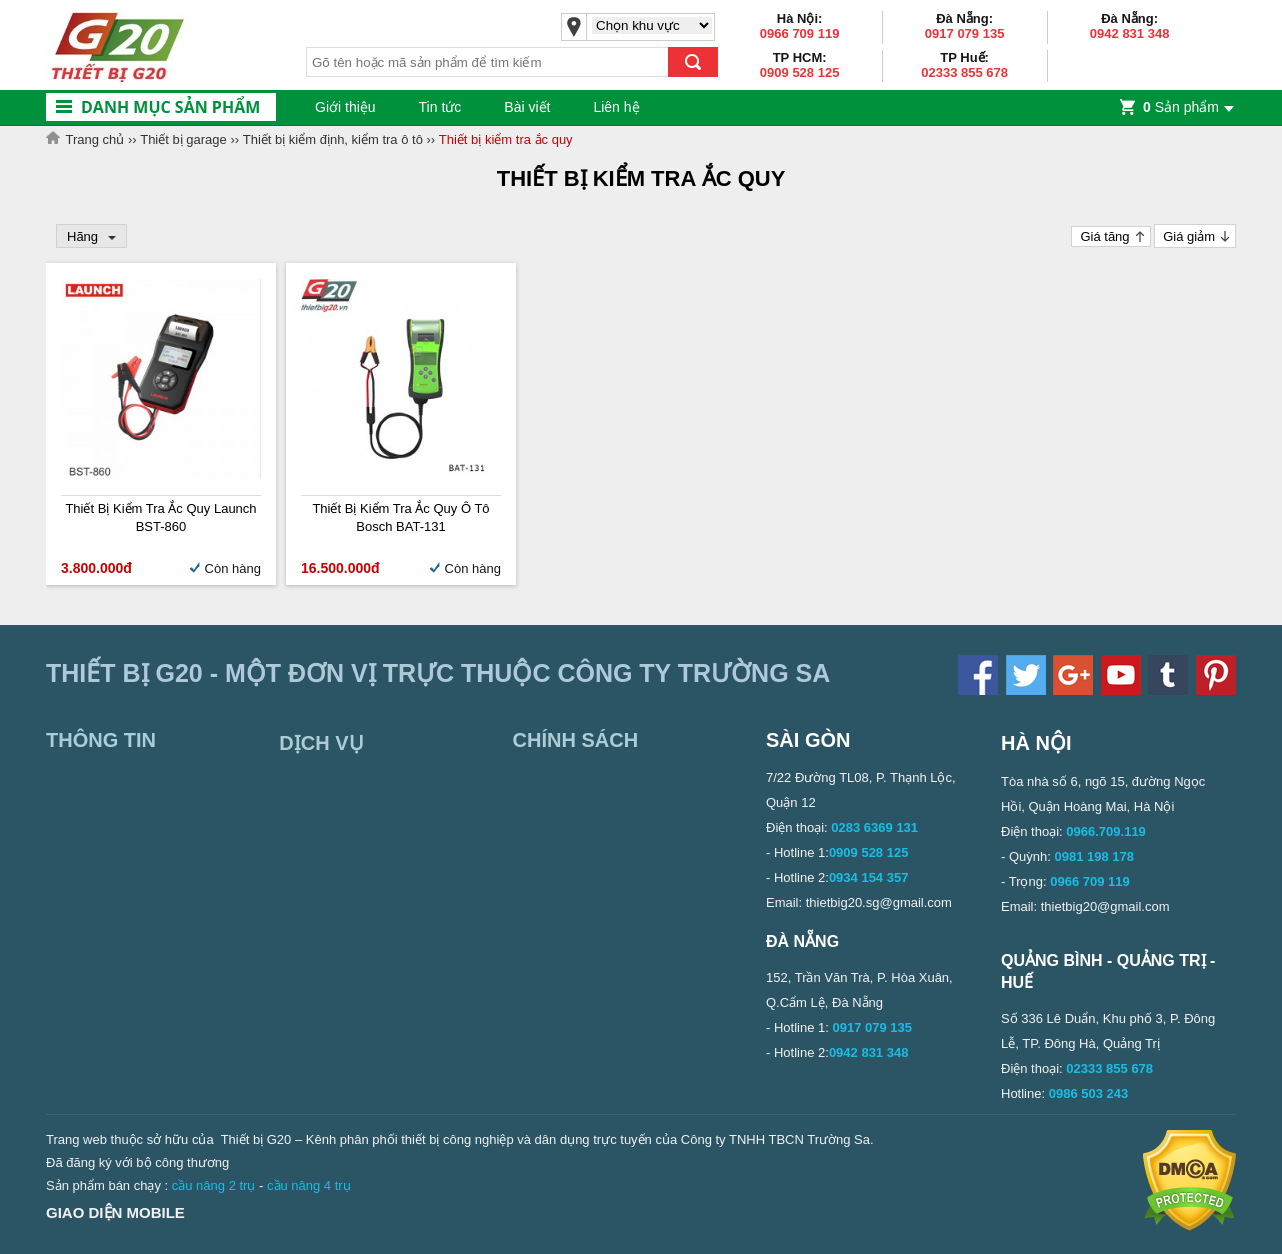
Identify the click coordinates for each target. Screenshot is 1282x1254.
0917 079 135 (965, 33)
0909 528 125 (800, 72)
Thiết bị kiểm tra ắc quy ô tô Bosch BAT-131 (400, 517)
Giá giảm (1189, 236)
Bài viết (527, 107)
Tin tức (440, 107)
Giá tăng (1104, 236)
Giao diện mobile (115, 1212)
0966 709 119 (800, 33)
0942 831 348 (1130, 33)
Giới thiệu (345, 107)
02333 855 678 (964, 72)
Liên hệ (616, 107)
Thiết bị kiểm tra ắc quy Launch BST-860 (160, 517)
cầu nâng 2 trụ (214, 1185)
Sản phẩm (1181, 107)
